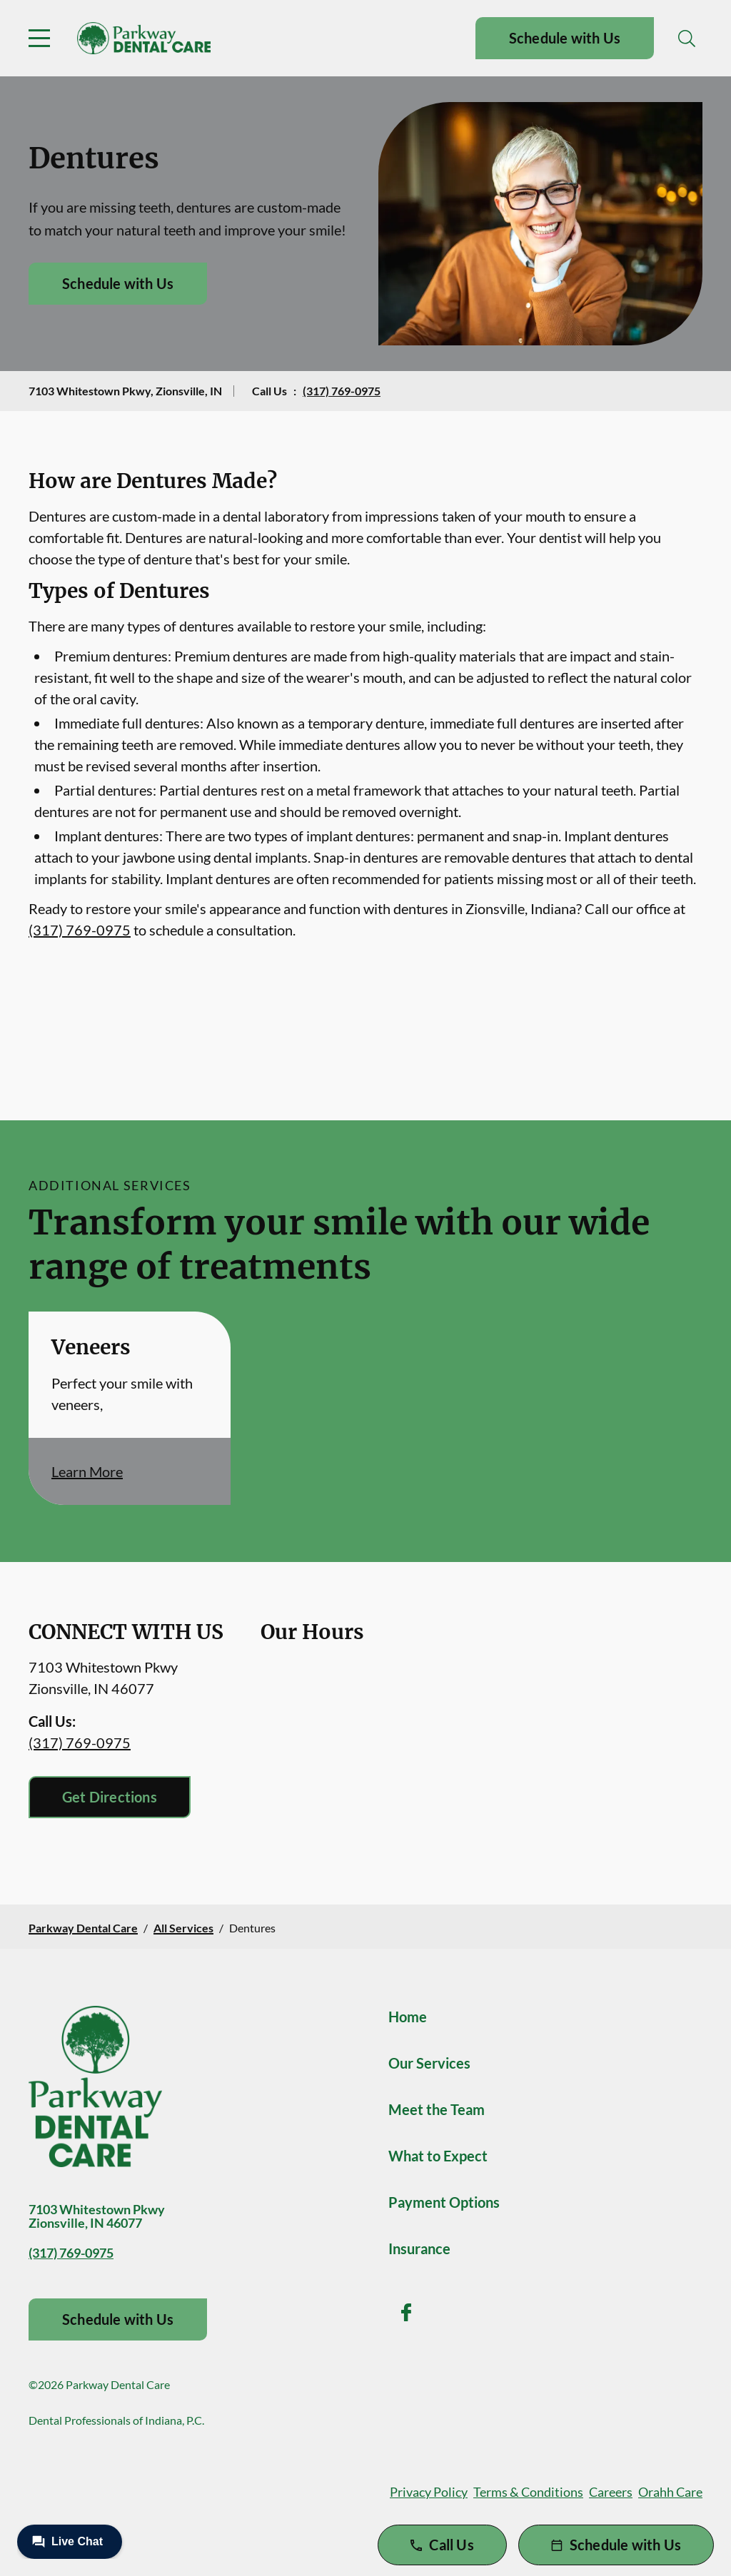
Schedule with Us (564, 37)
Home (407, 2016)
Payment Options (444, 2202)
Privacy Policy (429, 2492)
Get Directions (109, 1796)
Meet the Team (436, 2109)
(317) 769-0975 (341, 390)
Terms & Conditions (528, 2492)
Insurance (419, 2248)
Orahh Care (670, 2492)
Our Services (429, 2063)
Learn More (87, 1471)
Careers (610, 2492)
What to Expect (438, 2155)
